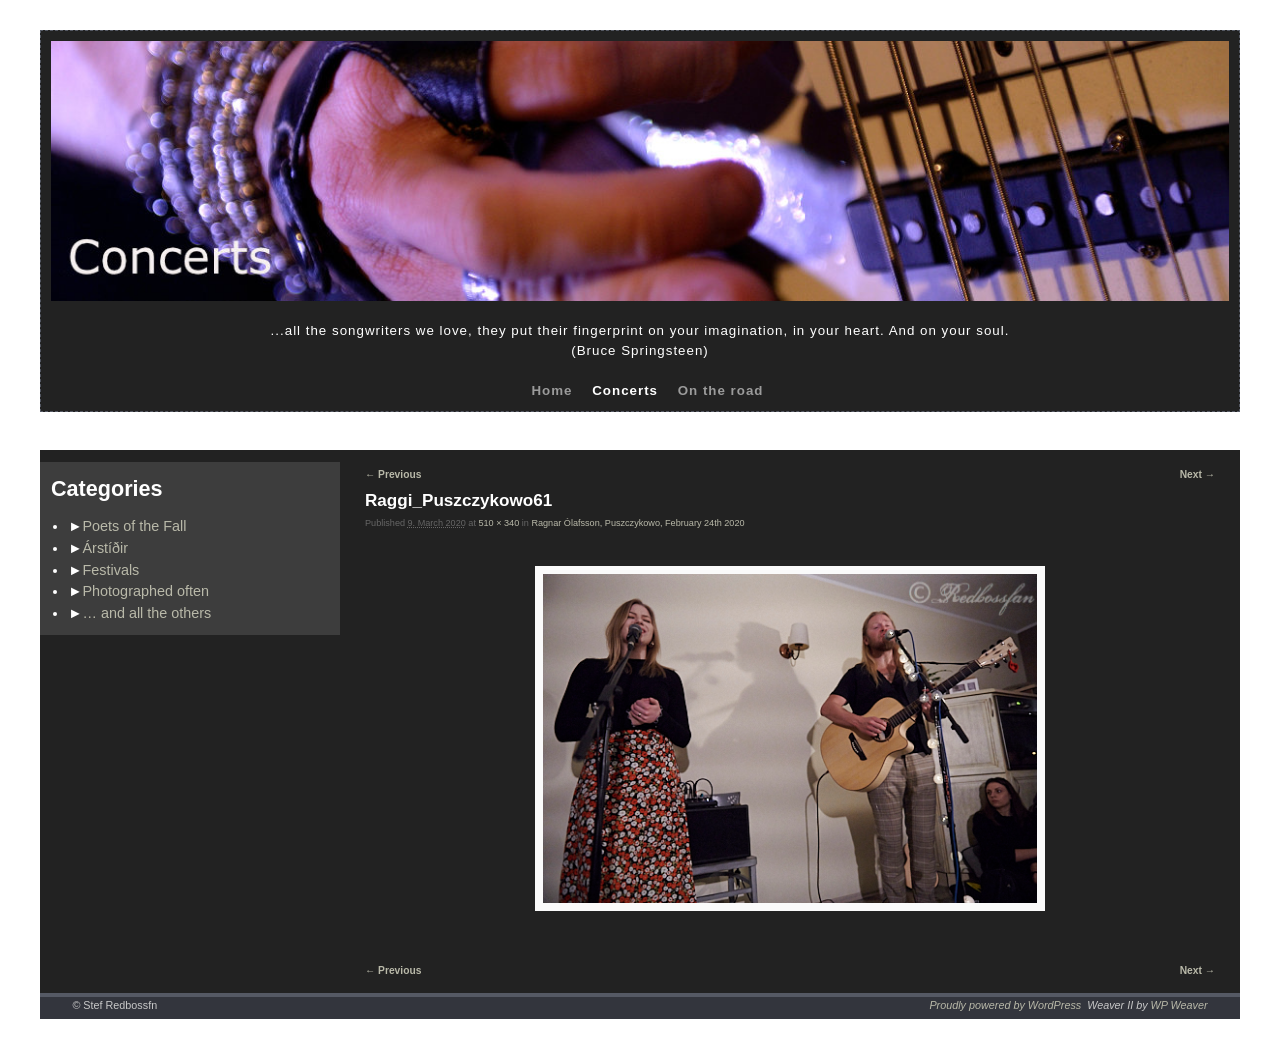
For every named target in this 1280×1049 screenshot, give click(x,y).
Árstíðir (106, 548)
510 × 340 (498, 523)
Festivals (111, 570)
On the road (721, 390)
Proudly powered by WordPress (1005, 1005)
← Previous (393, 474)
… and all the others (147, 613)
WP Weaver (1179, 1005)
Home (551, 390)
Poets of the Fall (135, 526)
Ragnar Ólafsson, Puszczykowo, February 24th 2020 (637, 523)
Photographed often (146, 591)
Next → (1197, 474)
